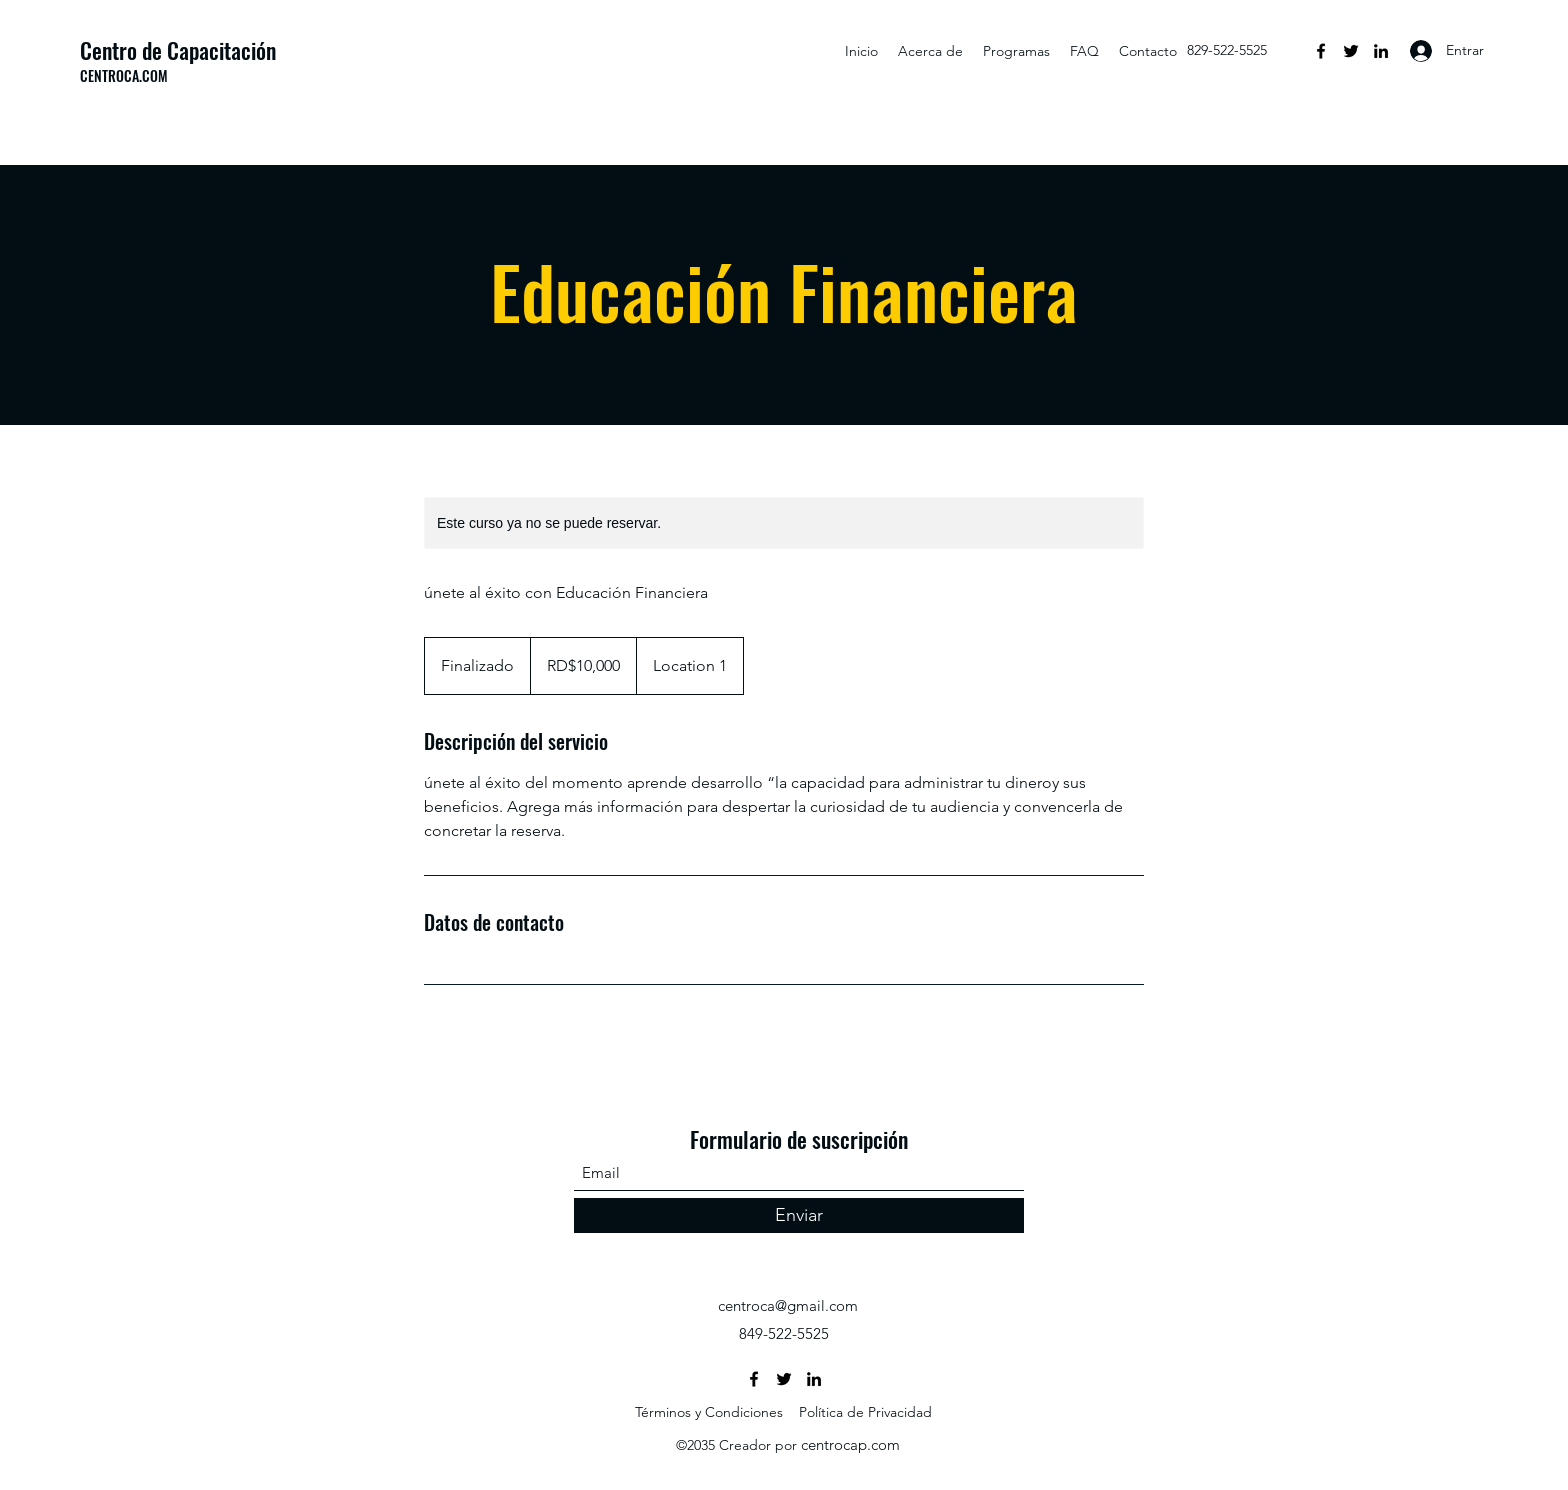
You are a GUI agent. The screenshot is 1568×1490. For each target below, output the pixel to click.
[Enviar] (799, 1215)
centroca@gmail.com (788, 1305)
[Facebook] (1321, 51)
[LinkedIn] (1381, 51)
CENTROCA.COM (124, 75)
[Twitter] (1351, 51)
